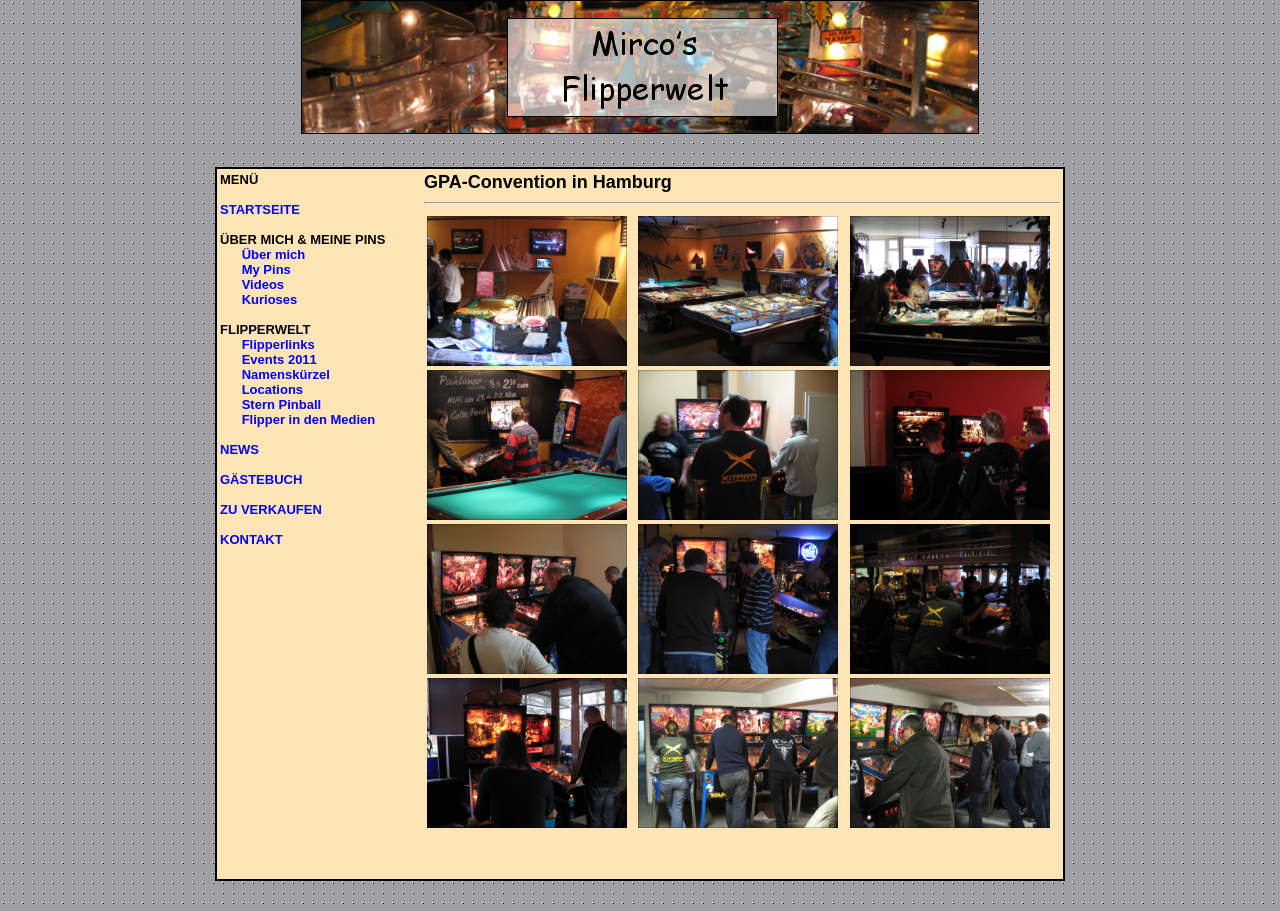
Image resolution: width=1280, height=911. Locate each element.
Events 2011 (279, 359)
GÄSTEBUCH (261, 479)
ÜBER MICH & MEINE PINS (302, 239)
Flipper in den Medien (309, 419)
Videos (263, 284)
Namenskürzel (286, 374)
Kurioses (270, 299)
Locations (272, 389)
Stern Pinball (281, 404)
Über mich (274, 254)
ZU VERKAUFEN (271, 509)
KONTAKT (251, 539)
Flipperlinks (278, 344)
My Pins (266, 269)
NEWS (239, 449)
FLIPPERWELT (265, 329)
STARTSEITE (260, 209)
